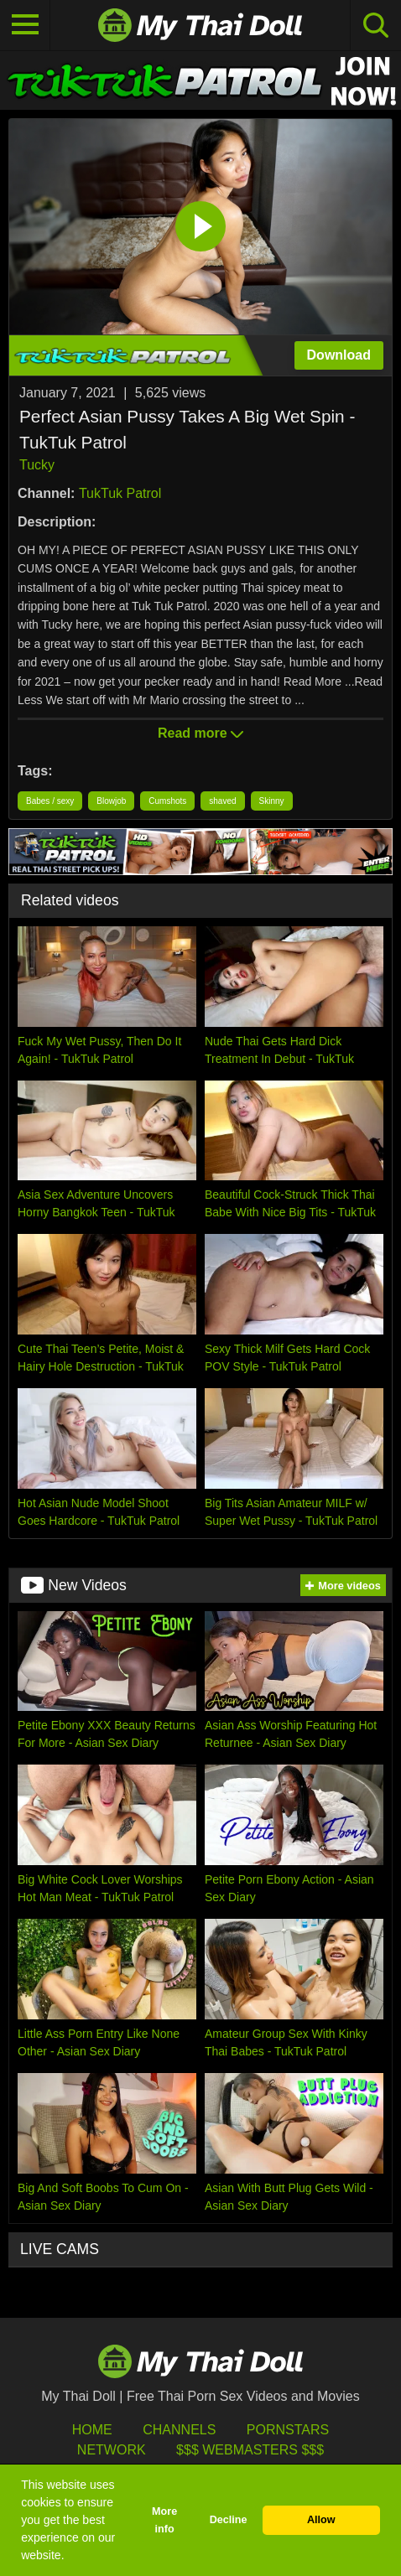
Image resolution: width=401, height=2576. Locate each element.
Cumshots (167, 801)
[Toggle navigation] (25, 25)
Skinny (271, 801)
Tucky (37, 465)
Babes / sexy (50, 801)
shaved (222, 801)
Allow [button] (321, 2520)
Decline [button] (228, 2520)
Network (111, 2450)
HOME (92, 2430)
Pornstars (288, 2430)
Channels (179, 2430)
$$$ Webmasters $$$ (250, 2450)
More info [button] (164, 2520)
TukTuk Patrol (120, 493)
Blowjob (111, 801)
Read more (200, 733)
